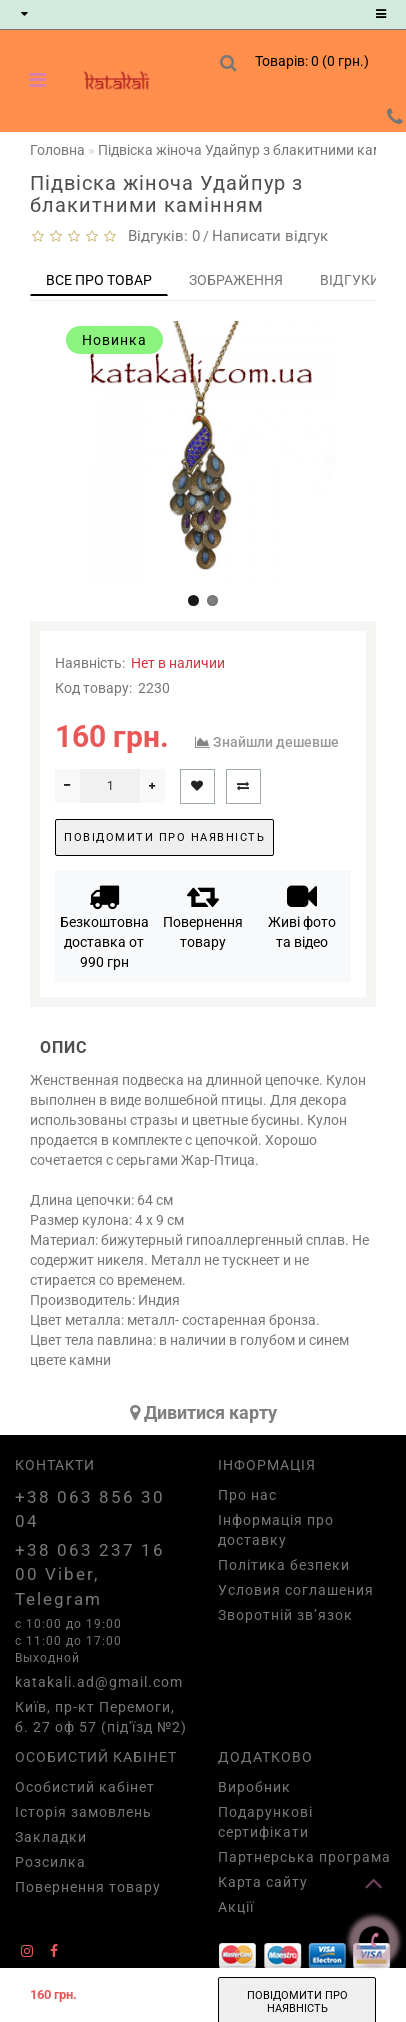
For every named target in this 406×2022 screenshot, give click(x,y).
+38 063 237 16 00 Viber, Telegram (90, 1574)
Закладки (51, 1837)
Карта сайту (263, 1882)
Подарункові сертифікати (265, 1822)
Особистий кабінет (85, 1787)
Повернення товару (203, 915)
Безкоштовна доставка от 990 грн (104, 925)
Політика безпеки (284, 1565)
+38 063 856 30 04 (90, 1509)
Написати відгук (270, 236)
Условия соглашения (296, 1590)
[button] (193, 600)
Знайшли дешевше (276, 742)
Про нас (247, 1495)
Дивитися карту (203, 1412)
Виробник (254, 1787)
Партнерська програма (304, 1857)
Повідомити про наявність (164, 837)
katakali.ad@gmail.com (99, 1682)
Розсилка (50, 1862)
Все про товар (99, 280)
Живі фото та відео (302, 915)
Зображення (236, 280)
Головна (57, 150)
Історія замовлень (83, 1812)
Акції (236, 1907)
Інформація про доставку (276, 1530)
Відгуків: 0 (160, 236)
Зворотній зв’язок (285, 1615)
